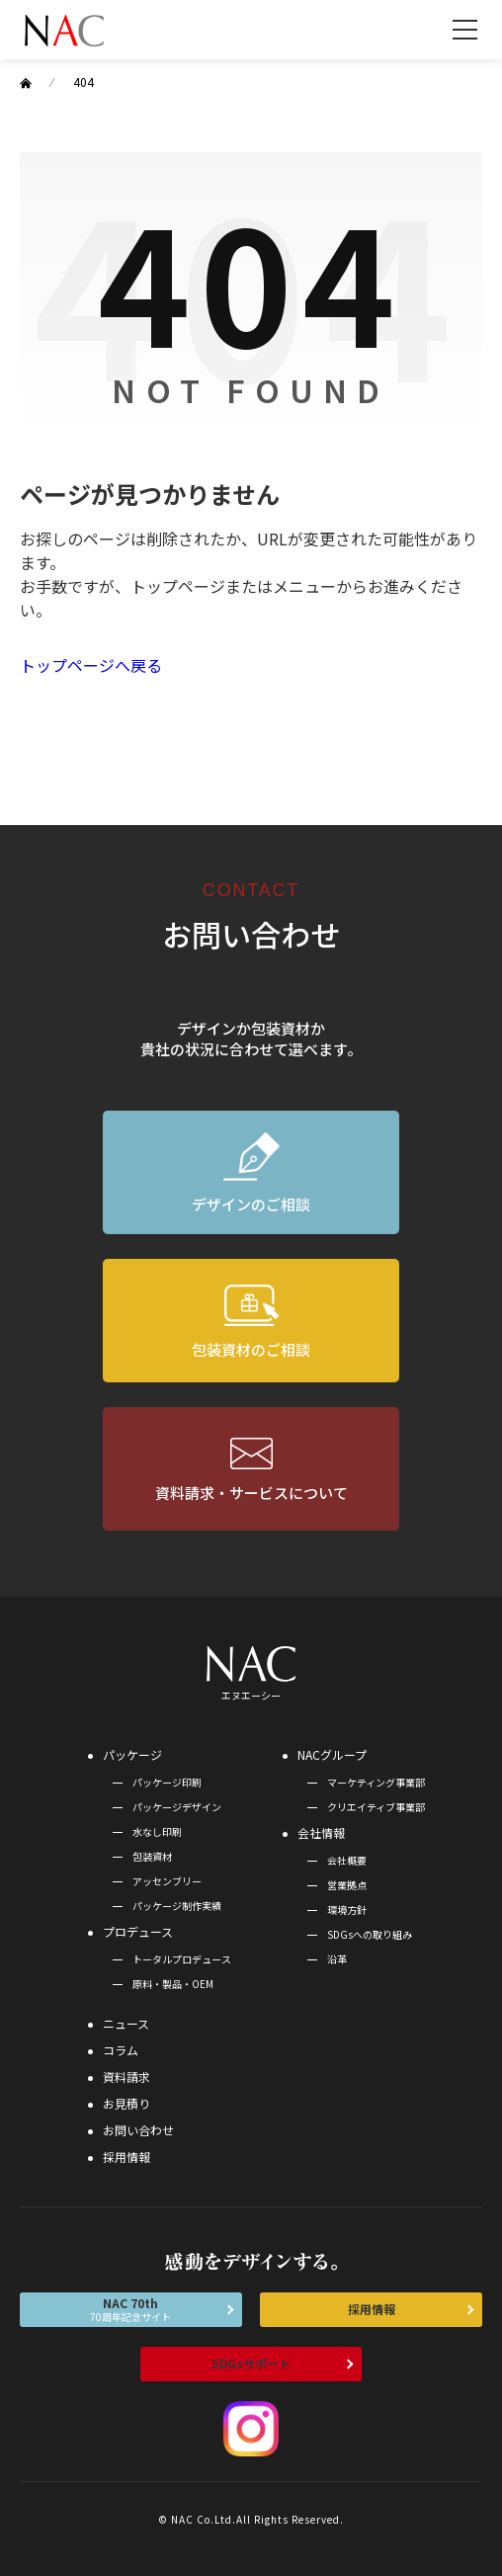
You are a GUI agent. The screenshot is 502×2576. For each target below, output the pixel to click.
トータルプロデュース (181, 1959)
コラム (120, 2049)
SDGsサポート (251, 2363)
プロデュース (138, 1931)
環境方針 (347, 1909)
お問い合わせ (138, 2129)
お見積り (126, 2103)
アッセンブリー (167, 1880)
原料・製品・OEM (172, 1983)
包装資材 (152, 1856)
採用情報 (126, 2156)
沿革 (337, 1959)
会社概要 (347, 1860)
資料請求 (126, 2076)
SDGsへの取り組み (369, 1934)
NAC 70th (131, 2309)
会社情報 (321, 1832)
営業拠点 (347, 1884)
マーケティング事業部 (376, 1782)
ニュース (126, 2023)
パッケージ (132, 1754)
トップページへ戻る (91, 665)
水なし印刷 (157, 1831)
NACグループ (332, 1754)
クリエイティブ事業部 (376, 1806)
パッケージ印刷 (167, 1782)
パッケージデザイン (176, 1806)
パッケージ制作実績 (176, 1905)
